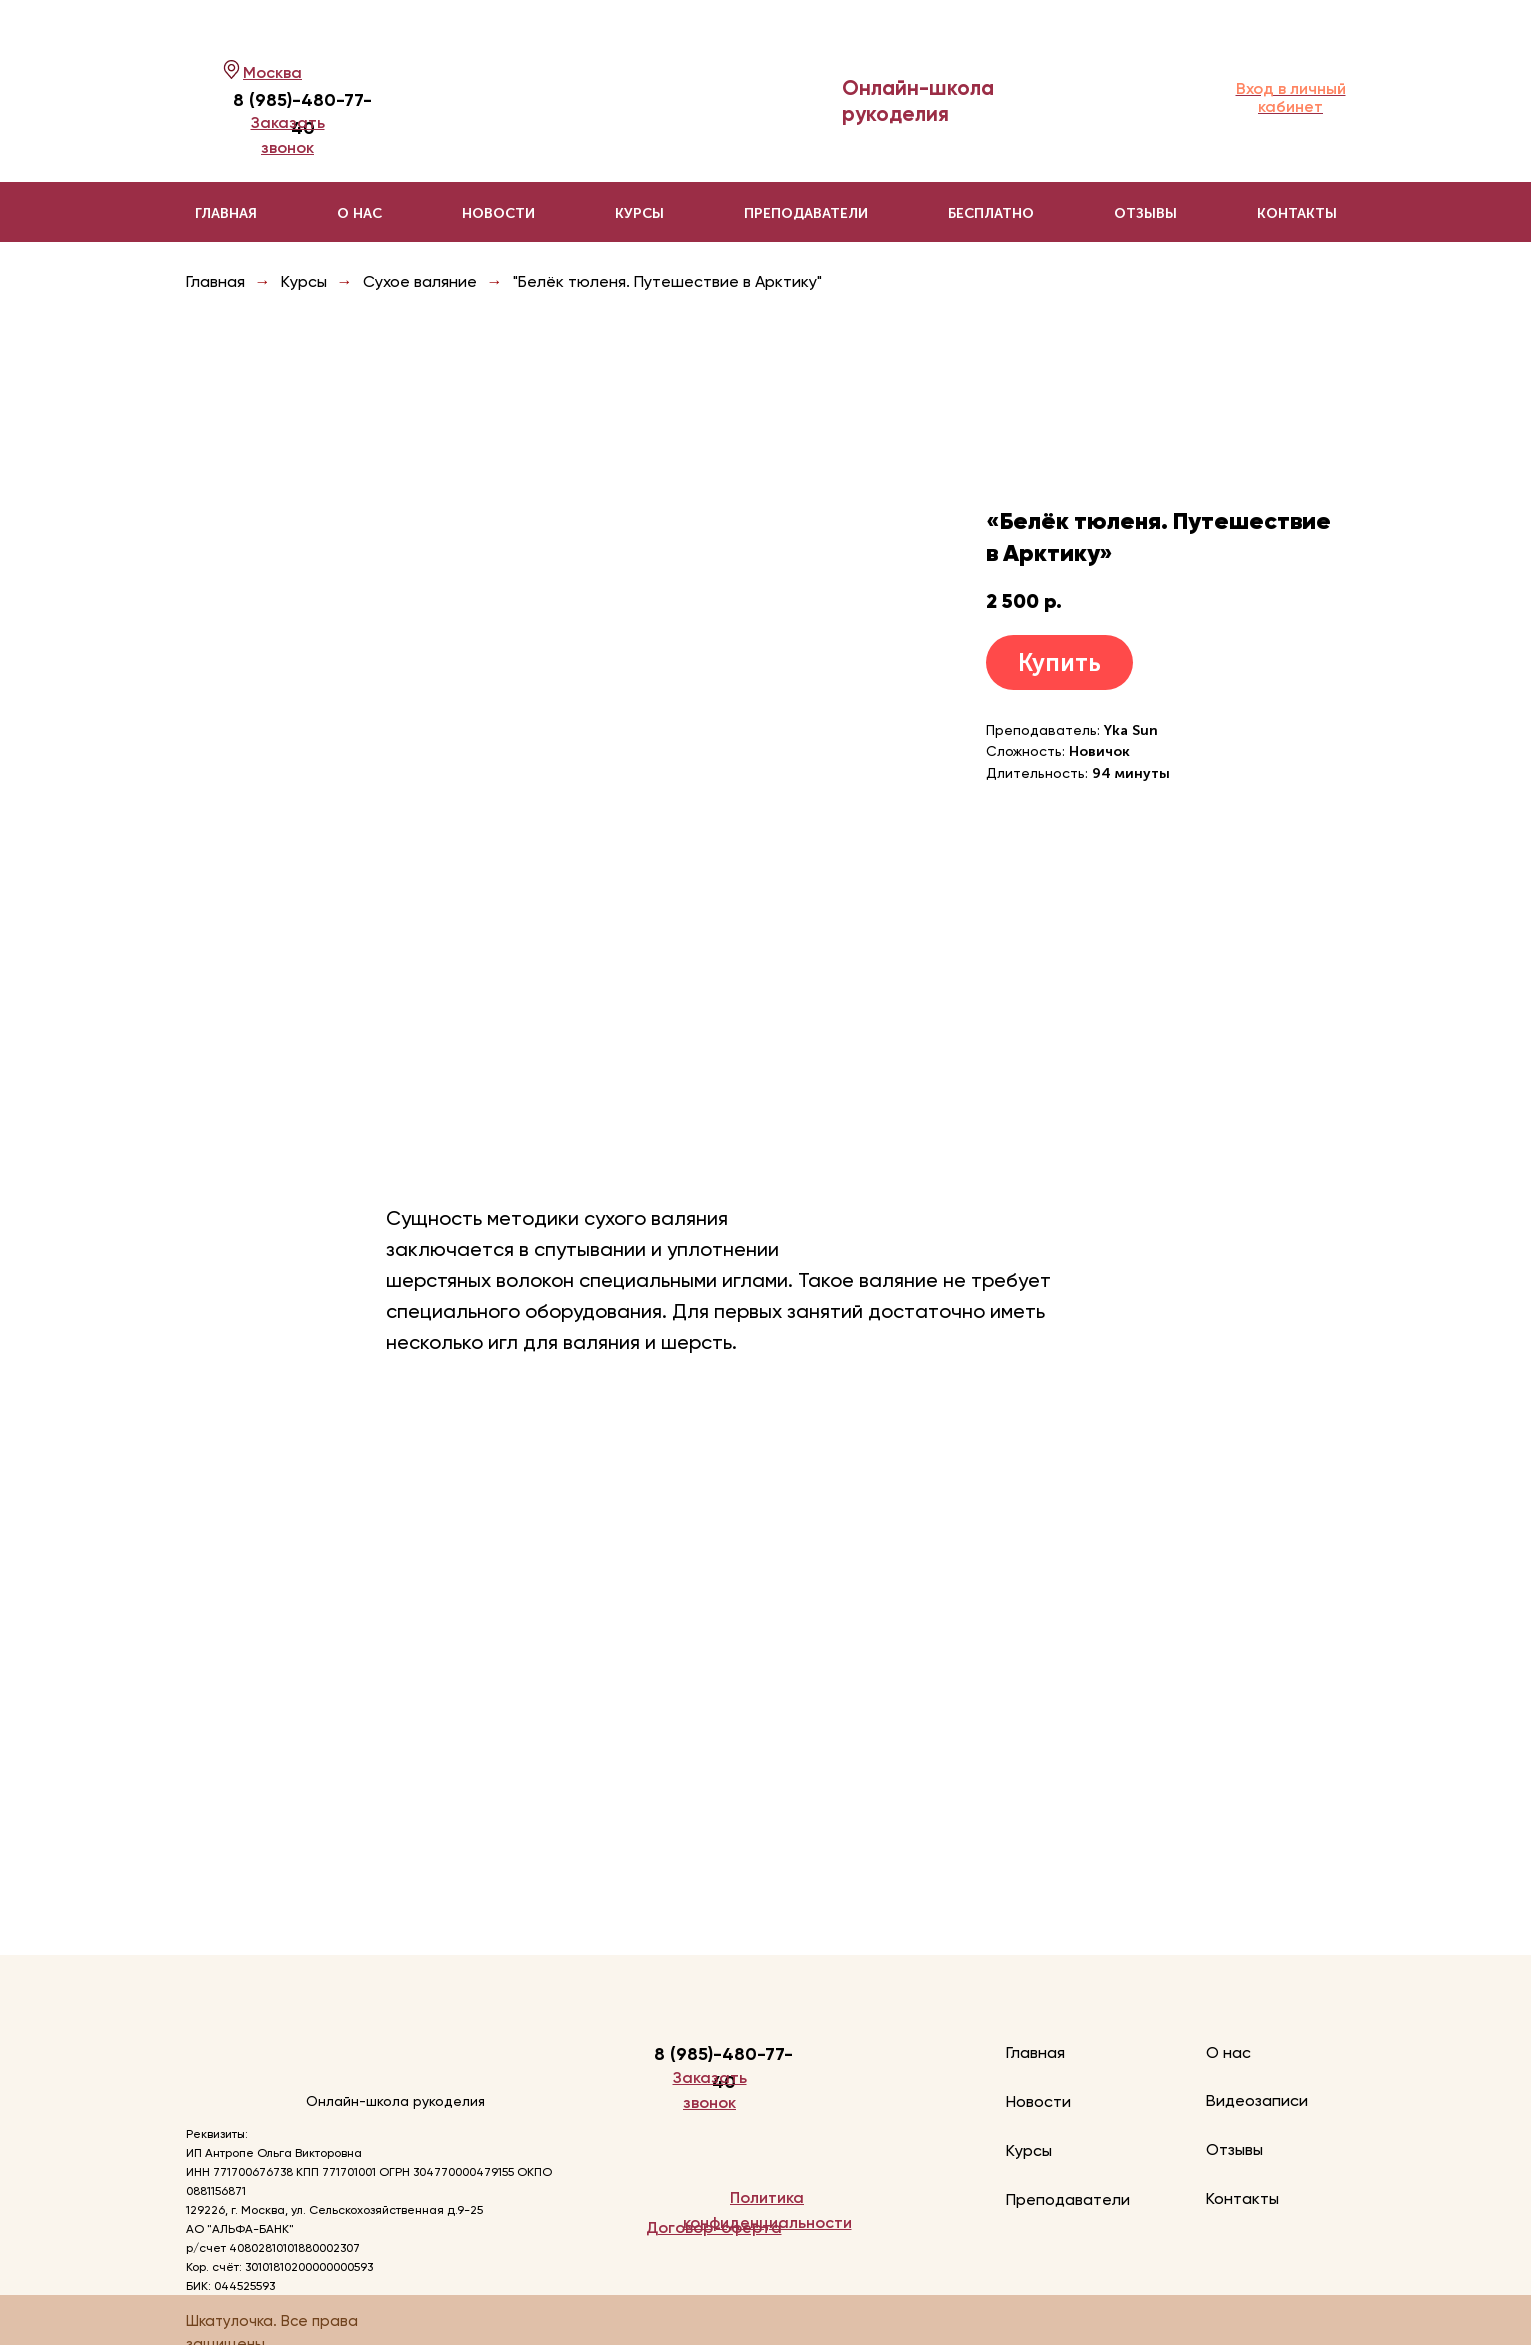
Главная (226, 213)
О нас (359, 213)
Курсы (304, 281)
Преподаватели (806, 213)
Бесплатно (991, 213)
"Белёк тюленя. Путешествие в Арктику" (667, 281)
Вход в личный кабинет (1291, 97)
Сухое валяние (420, 281)
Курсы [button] (639, 213)
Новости (498, 213)
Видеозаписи (1257, 2100)
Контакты (1297, 213)
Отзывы (1145, 213)
